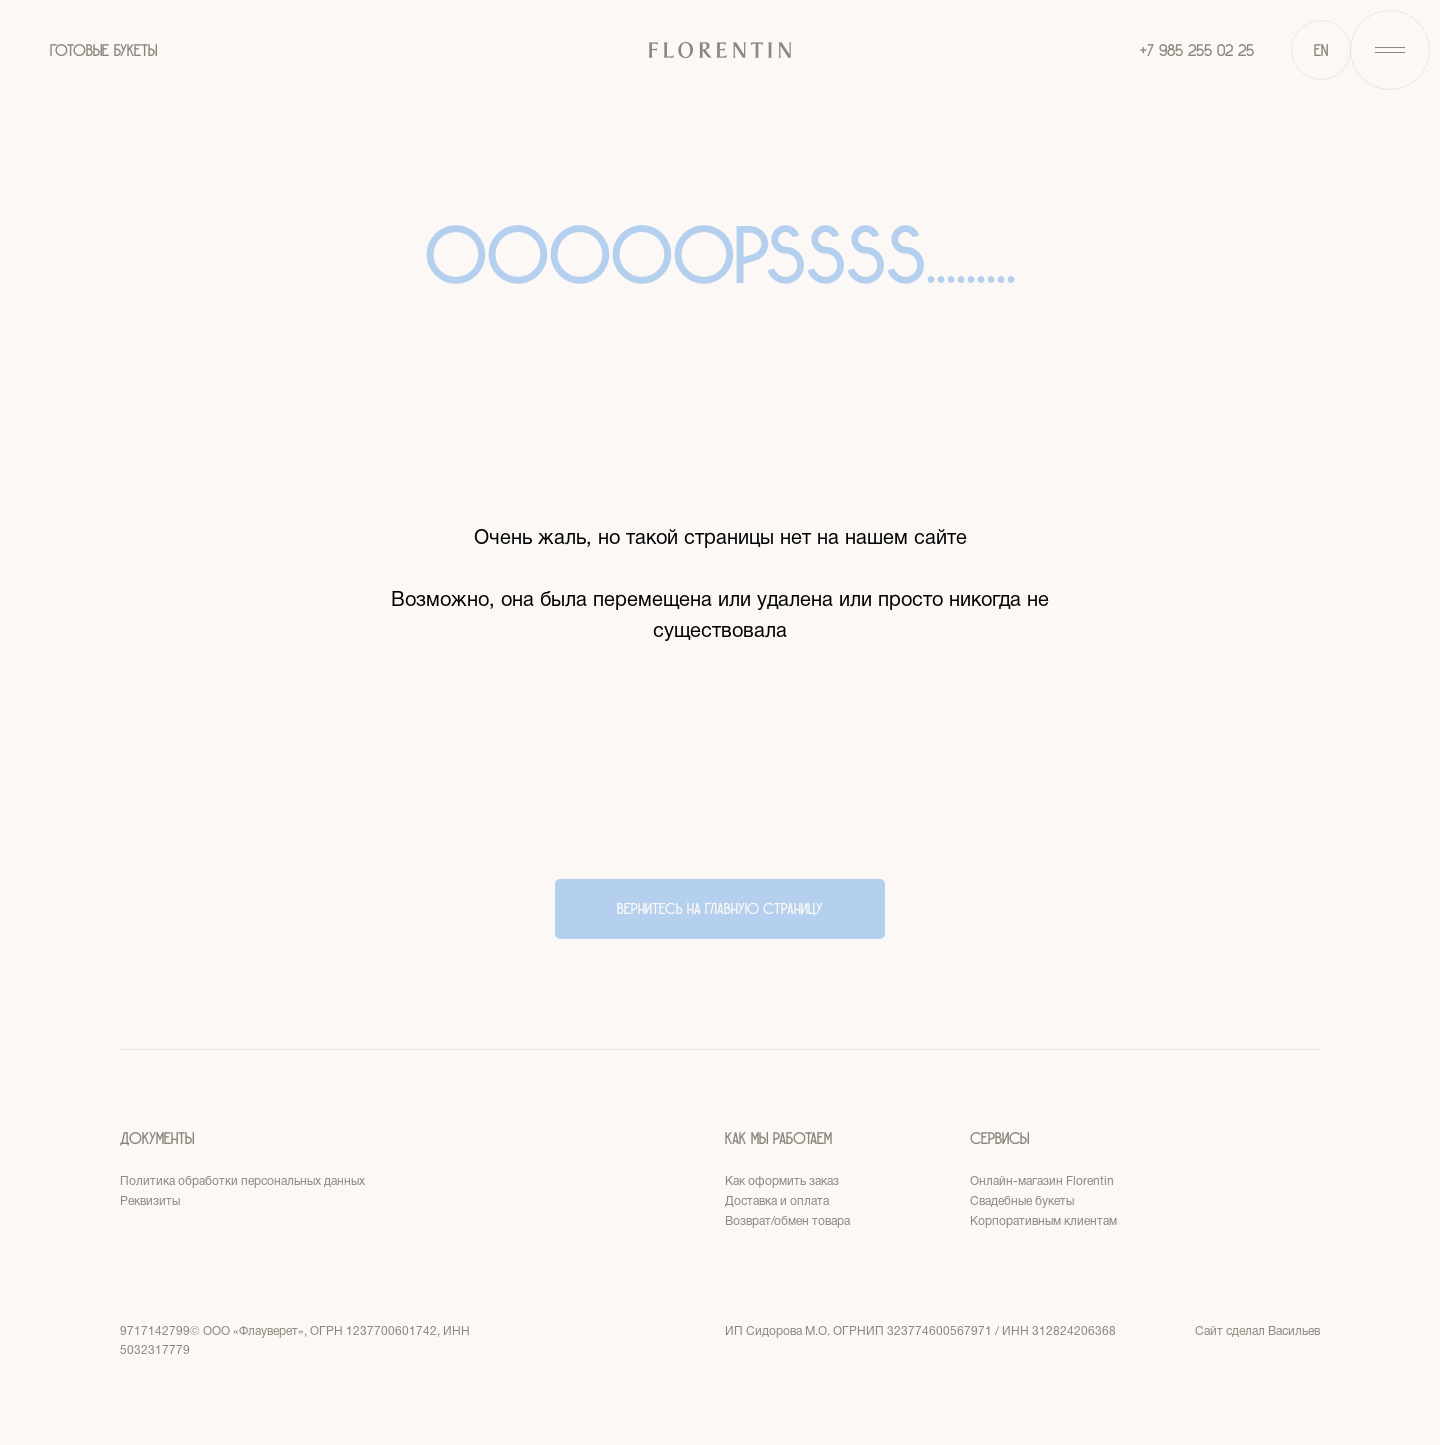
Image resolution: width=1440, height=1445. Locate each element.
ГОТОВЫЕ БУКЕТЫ (103, 50)
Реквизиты (150, 1201)
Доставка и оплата (777, 1201)
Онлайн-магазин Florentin (1042, 1181)
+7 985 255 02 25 (1197, 50)
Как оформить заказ (782, 1181)
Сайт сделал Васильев (1257, 1331)
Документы (157, 1138)
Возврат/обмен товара (787, 1221)
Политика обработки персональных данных (242, 1181)
